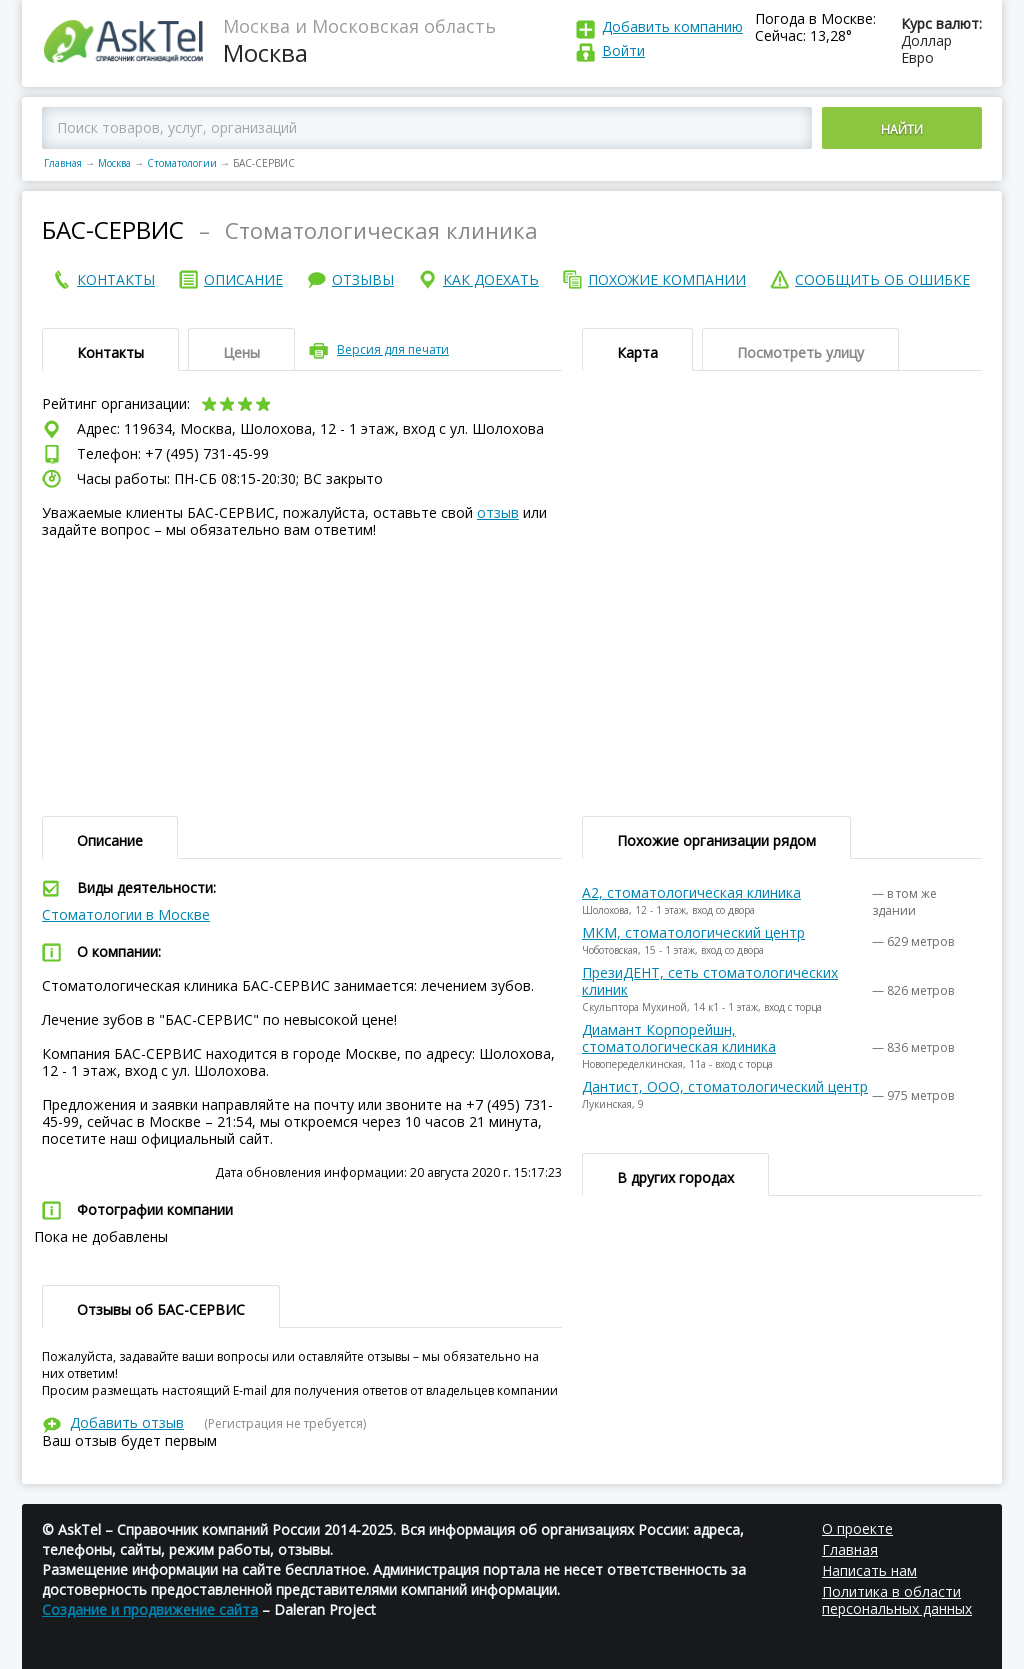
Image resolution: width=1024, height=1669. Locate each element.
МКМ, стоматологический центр (693, 932)
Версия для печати (393, 349)
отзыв (498, 512)
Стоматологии (182, 163)
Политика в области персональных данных (897, 1600)
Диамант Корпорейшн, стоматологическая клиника (679, 1038)
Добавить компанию (672, 26)
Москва (114, 163)
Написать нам (869, 1570)
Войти (623, 50)
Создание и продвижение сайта (150, 1609)
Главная (63, 163)
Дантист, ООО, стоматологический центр (725, 1086)
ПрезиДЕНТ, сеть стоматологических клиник (710, 981)
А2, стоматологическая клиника (691, 892)
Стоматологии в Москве (126, 914)
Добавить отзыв (127, 1422)
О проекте (857, 1528)
